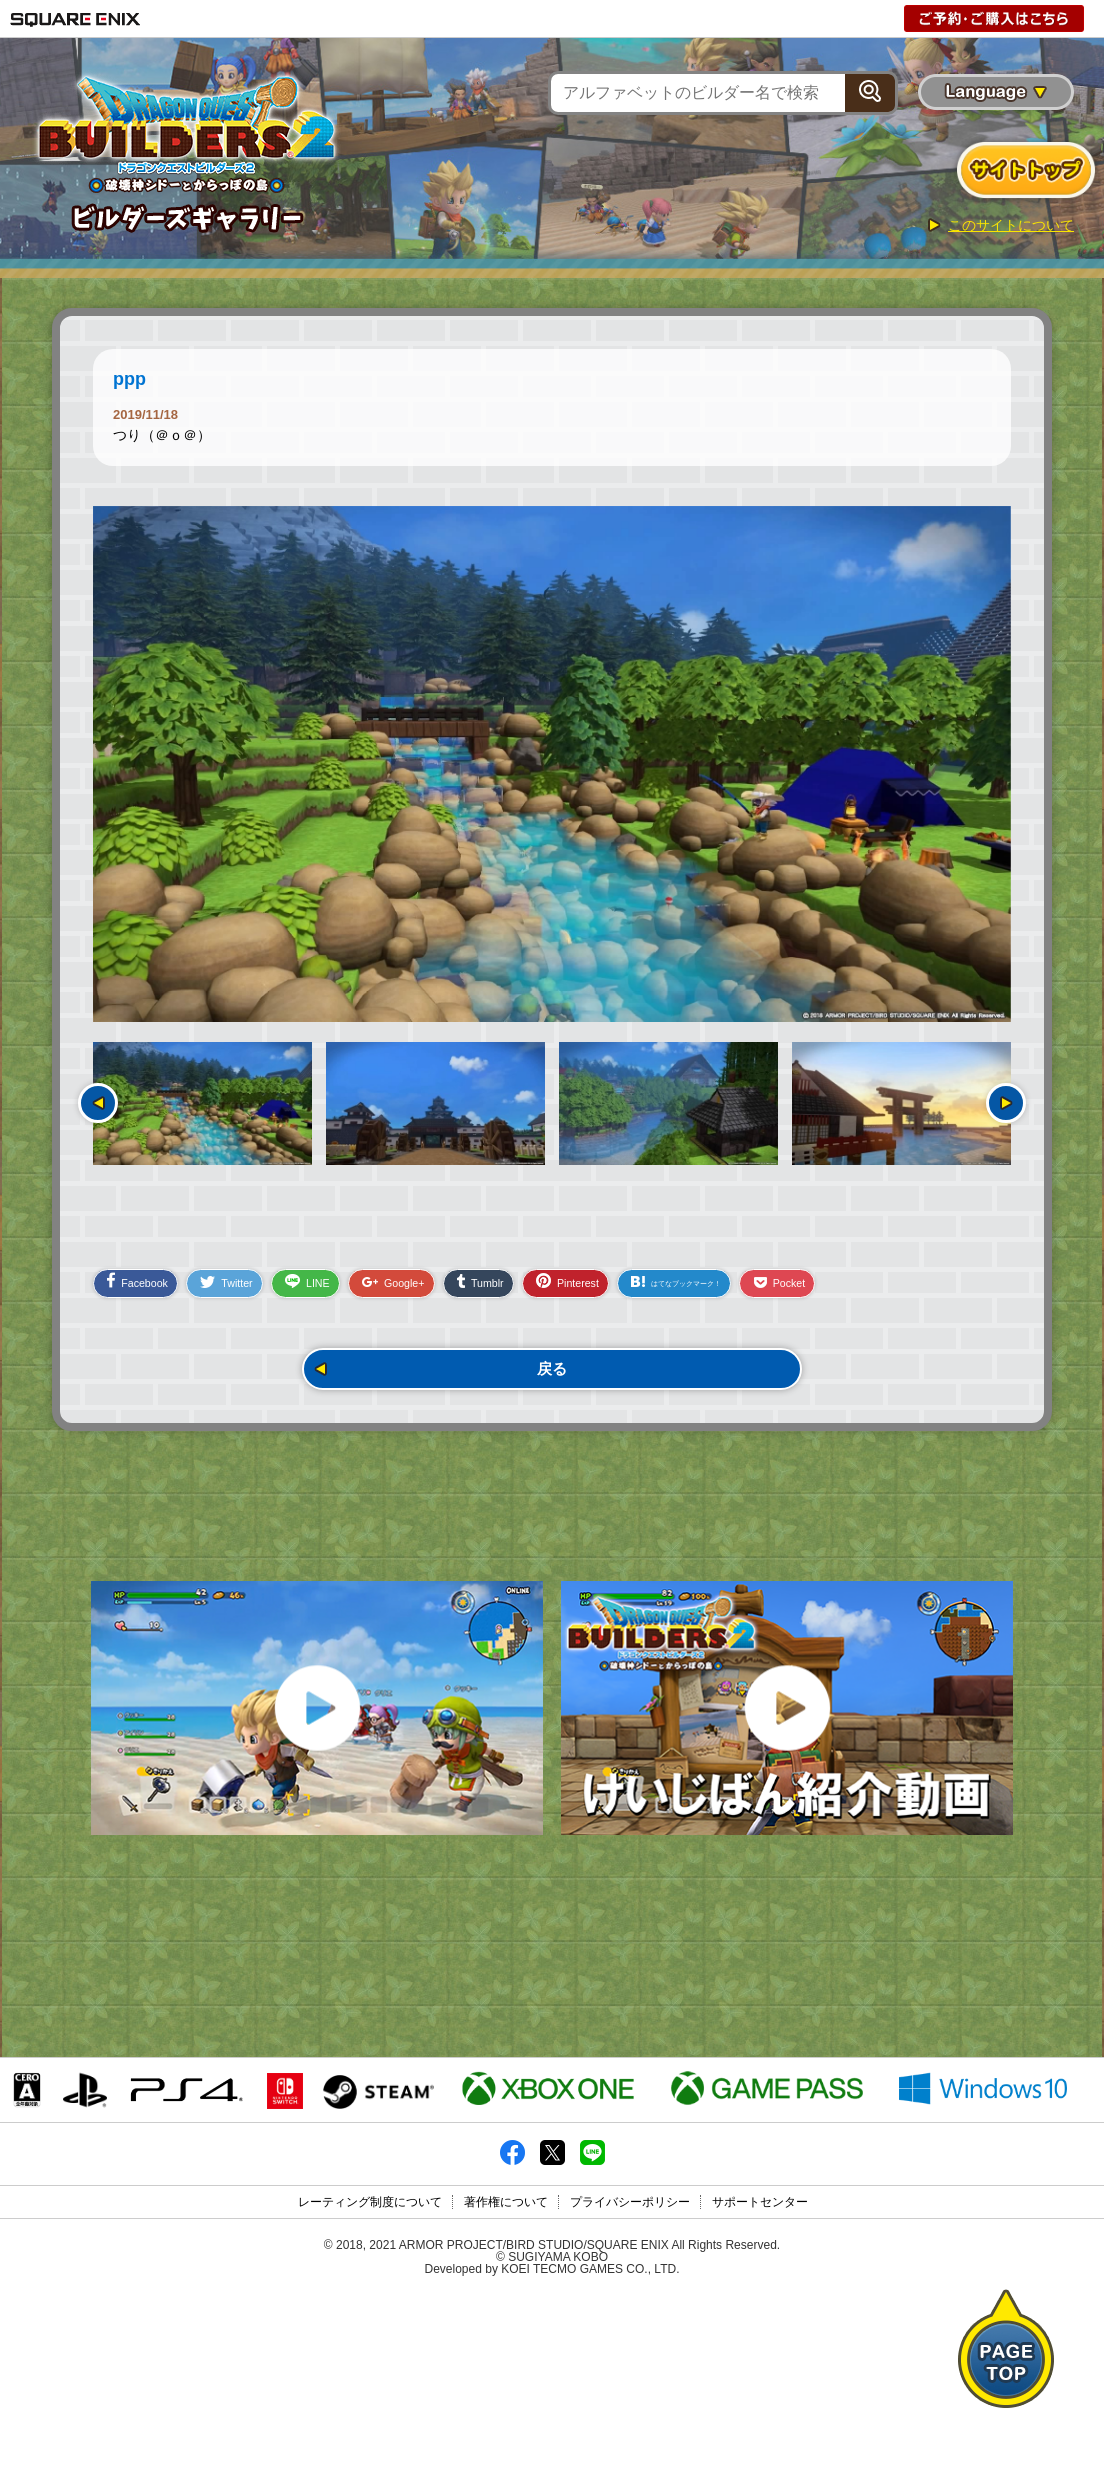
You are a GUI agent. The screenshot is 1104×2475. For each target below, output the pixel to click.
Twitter (250, 1294)
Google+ (448, 1294)
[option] (552, 764)
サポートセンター (760, 2382)
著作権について (506, 2382)
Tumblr (550, 1293)
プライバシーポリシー (630, 2382)
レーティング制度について (370, 2382)
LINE (346, 1293)
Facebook (144, 1292)
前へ (98, 1103)
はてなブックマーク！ (793, 1293)
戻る (552, 1383)
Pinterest (654, 1292)
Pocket (925, 1294)
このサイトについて (1011, 225)
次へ (1006, 1103)
